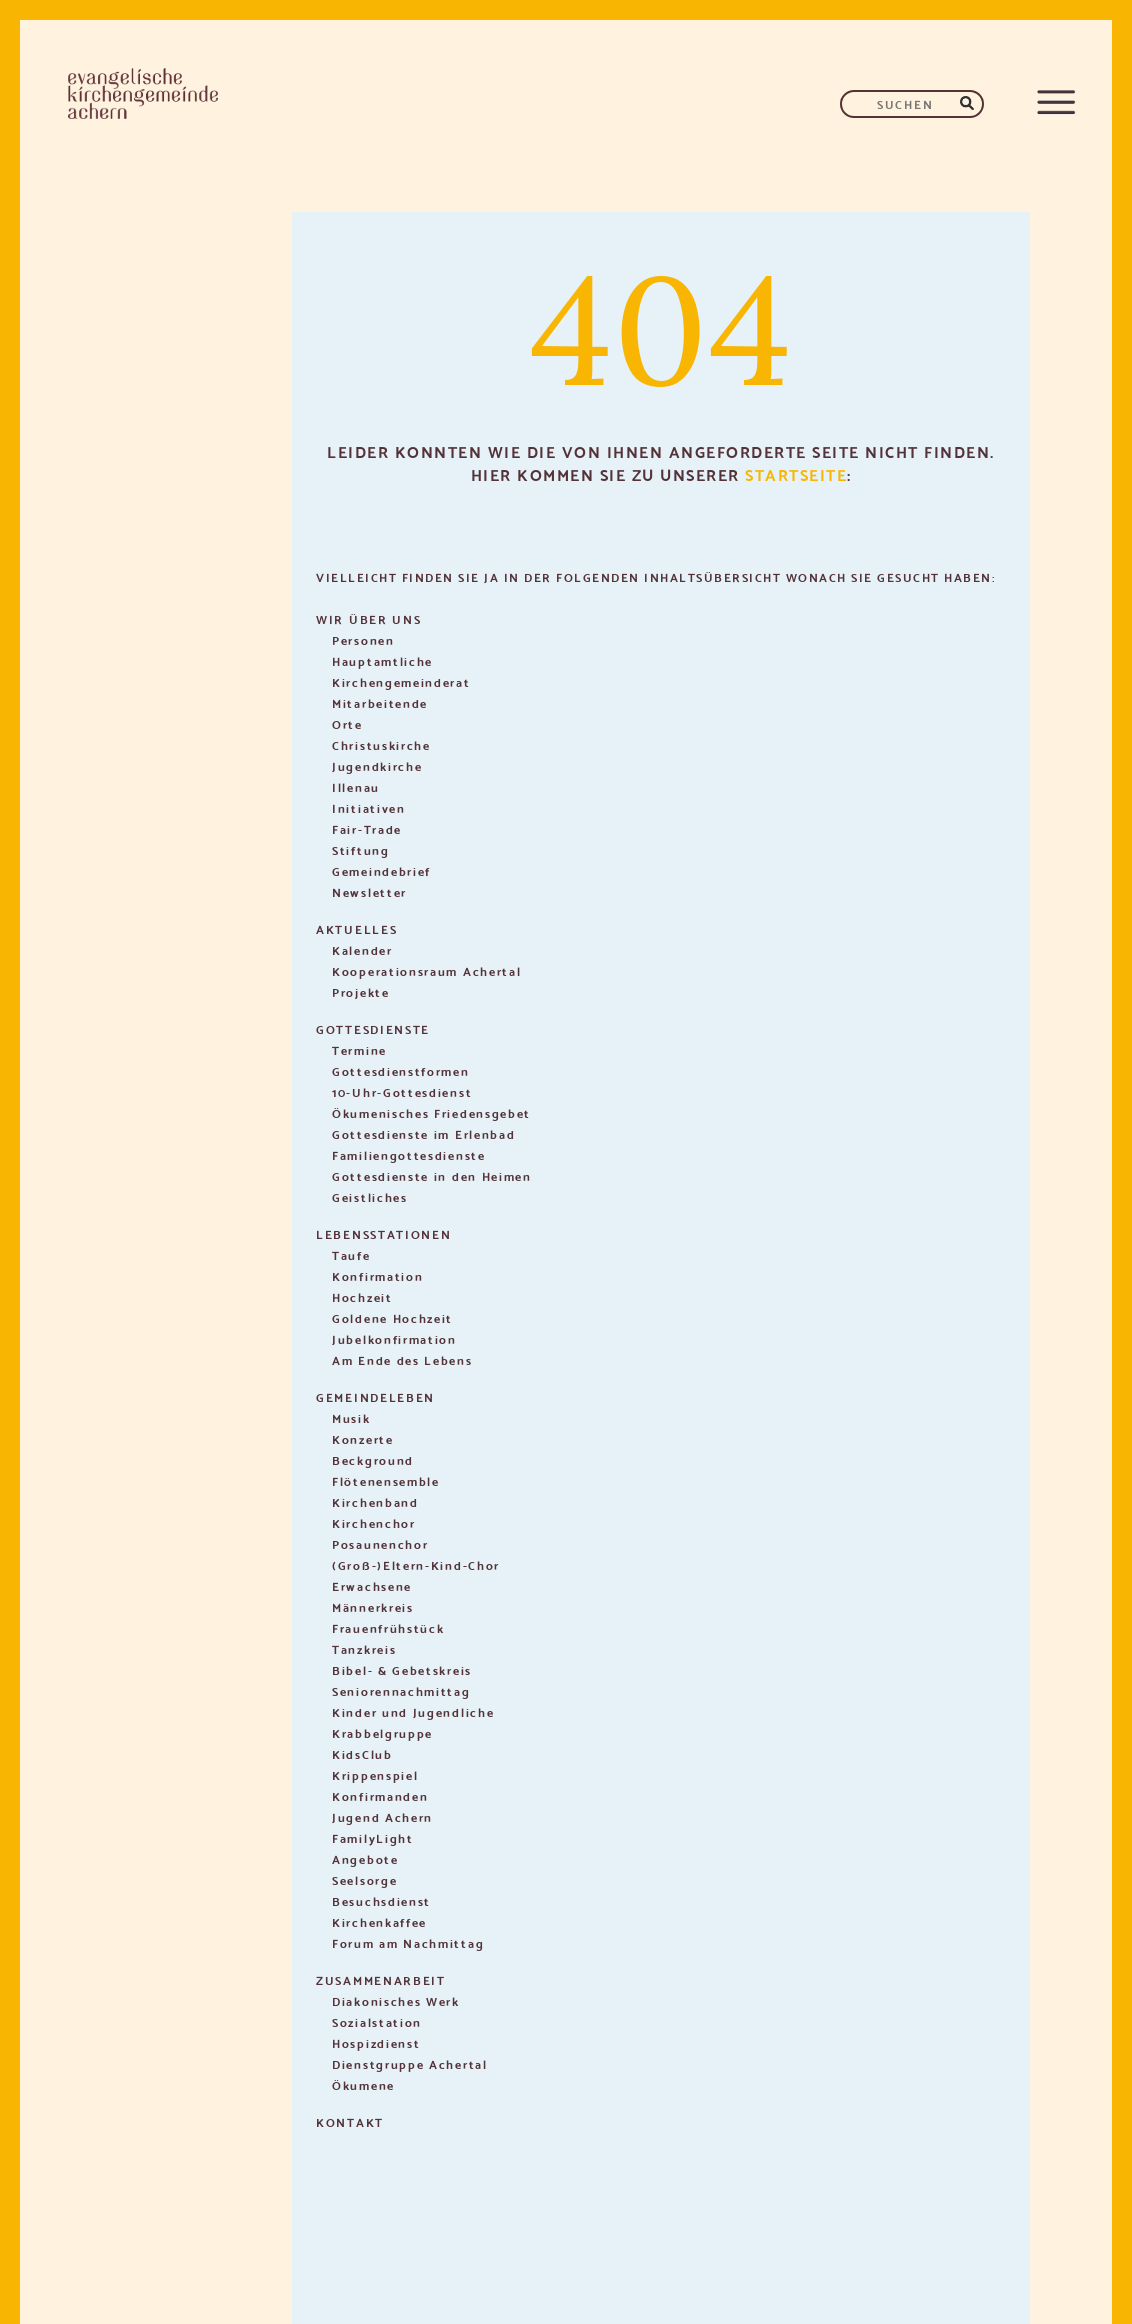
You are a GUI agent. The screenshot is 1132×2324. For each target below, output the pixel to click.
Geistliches (370, 1196)
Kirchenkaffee (379, 1921)
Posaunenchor (380, 1543)
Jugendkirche (377, 765)
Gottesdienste (373, 1028)
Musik (351, 1417)
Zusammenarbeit (381, 1979)
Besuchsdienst (381, 1900)
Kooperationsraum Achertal (427, 970)
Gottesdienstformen (401, 1070)
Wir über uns (368, 618)
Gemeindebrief (381, 870)
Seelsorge (364, 1879)
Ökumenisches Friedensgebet (431, 1112)
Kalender (362, 949)
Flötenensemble (386, 1480)
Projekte (361, 991)
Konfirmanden (380, 1795)
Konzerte (363, 1438)
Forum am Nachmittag (408, 1942)
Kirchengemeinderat (401, 681)
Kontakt (350, 2121)
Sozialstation (377, 2021)
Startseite (796, 473)
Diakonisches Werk (396, 2000)
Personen (363, 639)
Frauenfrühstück (388, 1627)
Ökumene (363, 2084)
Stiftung (361, 849)
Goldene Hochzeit (392, 1317)
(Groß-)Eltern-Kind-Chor (416, 1564)
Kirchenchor (374, 1522)
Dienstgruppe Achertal (410, 2063)
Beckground (373, 1459)
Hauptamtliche (382, 660)
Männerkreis (373, 1606)
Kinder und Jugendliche (413, 1711)
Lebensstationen (384, 1233)
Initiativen (369, 807)
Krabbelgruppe (382, 1732)
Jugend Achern (382, 1816)
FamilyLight (373, 1837)
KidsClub (362, 1753)
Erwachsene (372, 1585)
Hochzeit (362, 1296)
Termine (359, 1049)
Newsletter (369, 891)
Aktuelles (356, 928)
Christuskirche (381, 744)
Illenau (356, 786)
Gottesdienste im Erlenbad (424, 1133)
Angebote (365, 1858)
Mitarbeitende (380, 702)
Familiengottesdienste (409, 1154)
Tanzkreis (364, 1648)
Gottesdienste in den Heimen (432, 1175)
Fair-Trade (367, 828)
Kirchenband (375, 1501)
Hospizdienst (376, 2042)
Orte (347, 723)
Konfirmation (377, 1275)
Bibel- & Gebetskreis (402, 1669)
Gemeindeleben (375, 1396)
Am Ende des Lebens (402, 1359)
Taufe (351, 1254)
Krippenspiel (375, 1774)
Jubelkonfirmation (394, 1338)
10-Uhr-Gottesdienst (402, 1091)
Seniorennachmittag (401, 1690)
